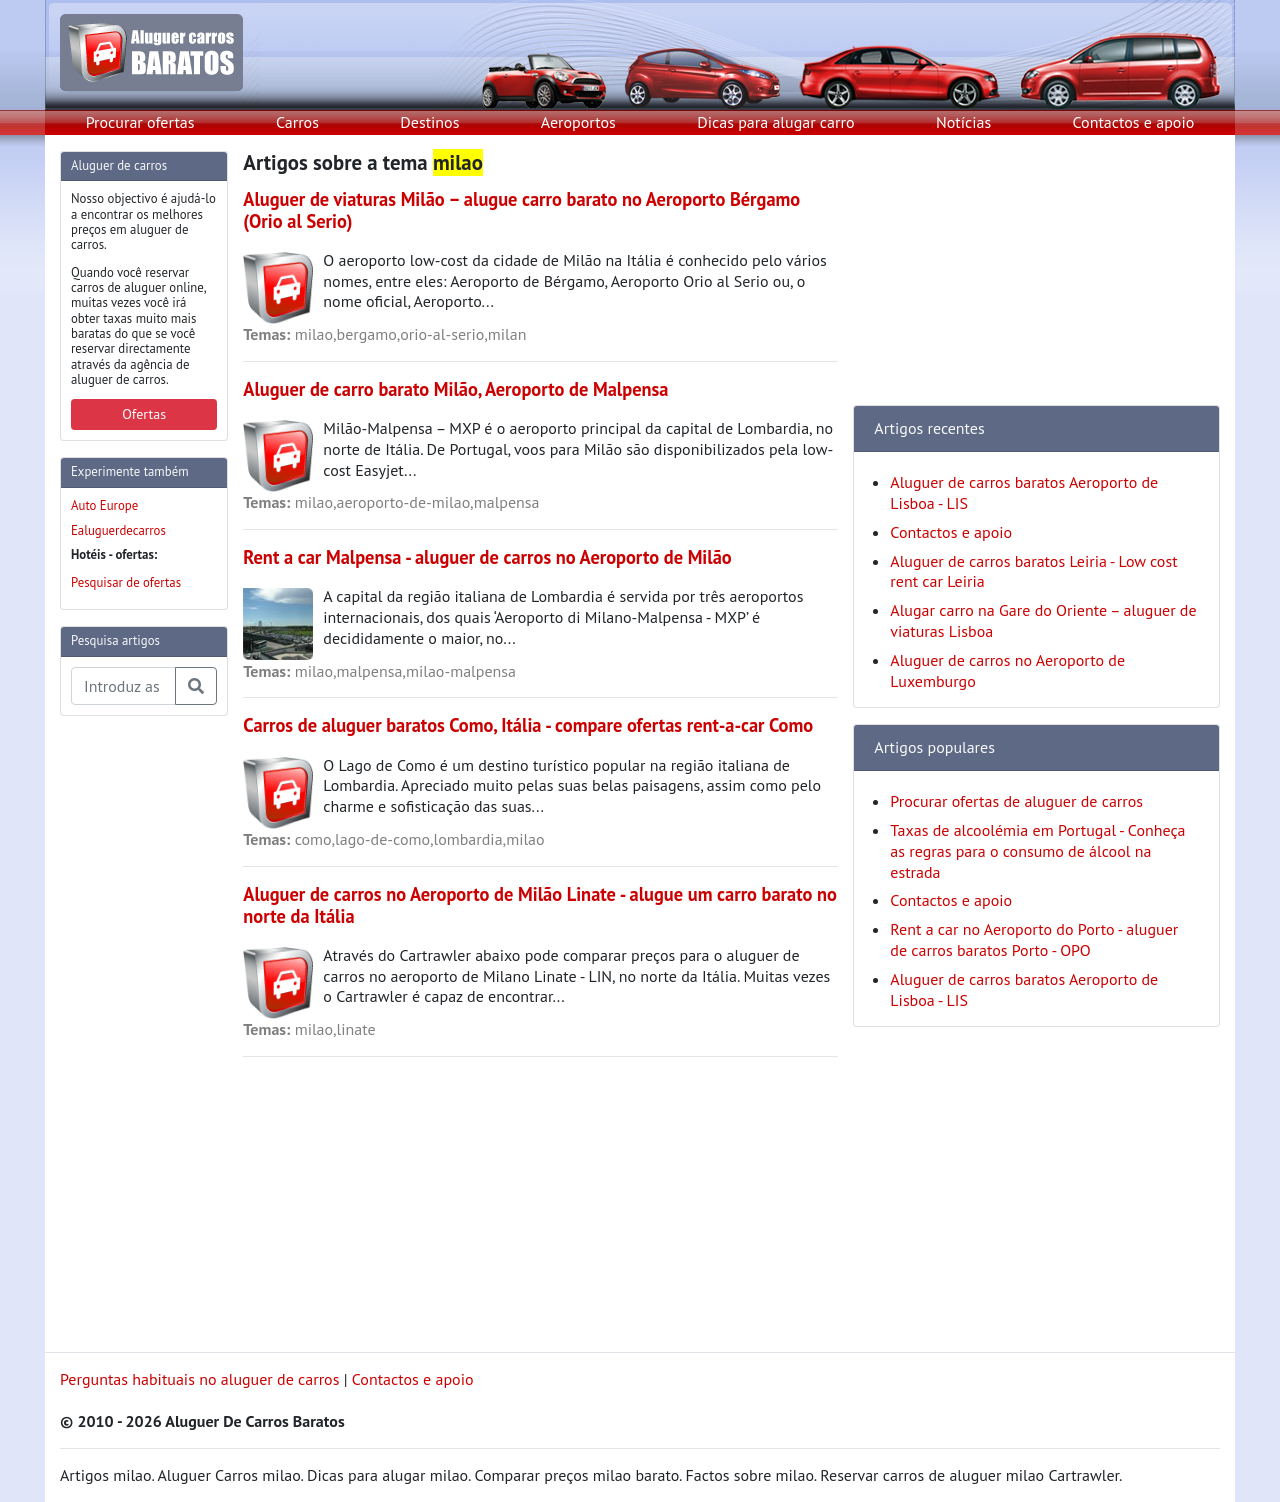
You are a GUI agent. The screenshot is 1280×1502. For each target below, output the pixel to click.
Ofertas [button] (144, 414)
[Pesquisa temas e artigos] (123, 686)
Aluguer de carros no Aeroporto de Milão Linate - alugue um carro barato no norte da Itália (540, 905)
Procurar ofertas (140, 122)
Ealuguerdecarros (118, 530)
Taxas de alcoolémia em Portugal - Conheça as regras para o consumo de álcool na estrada (1037, 851)
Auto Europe (104, 505)
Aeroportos (578, 122)
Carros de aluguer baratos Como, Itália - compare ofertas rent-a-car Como (528, 725)
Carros (297, 122)
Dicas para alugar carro (775, 122)
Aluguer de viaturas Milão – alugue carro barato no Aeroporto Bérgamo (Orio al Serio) (521, 210)
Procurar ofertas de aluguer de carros (1016, 801)
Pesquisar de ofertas (126, 582)
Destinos (429, 122)
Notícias (963, 122)
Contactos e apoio (1134, 122)
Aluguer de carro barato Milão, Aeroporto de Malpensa (455, 389)
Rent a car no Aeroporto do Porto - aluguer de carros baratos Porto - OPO (1034, 939)
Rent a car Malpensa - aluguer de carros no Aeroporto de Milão (487, 557)
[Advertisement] (140, 1032)
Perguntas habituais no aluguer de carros (199, 1379)
